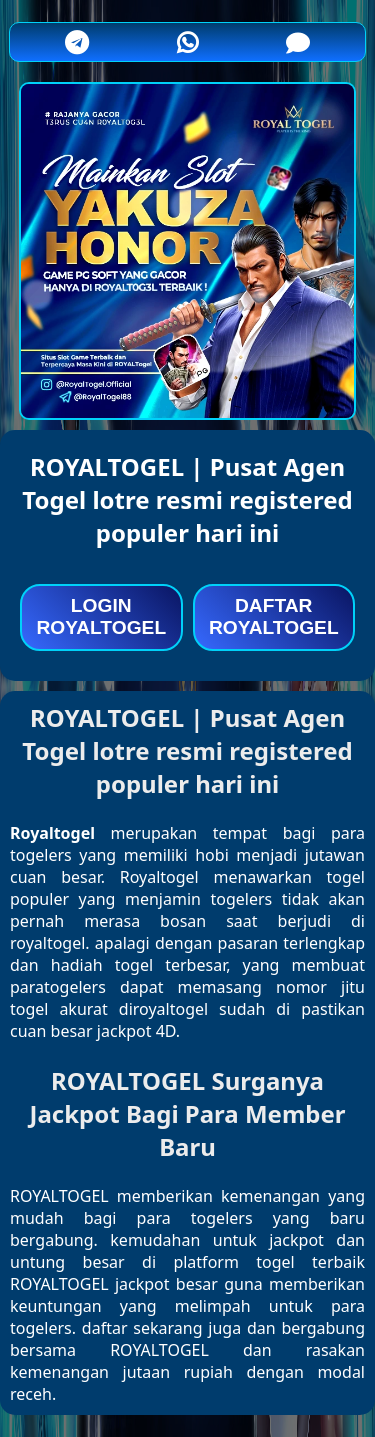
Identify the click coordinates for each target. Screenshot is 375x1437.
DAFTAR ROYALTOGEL (274, 616)
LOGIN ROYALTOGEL (101, 616)
